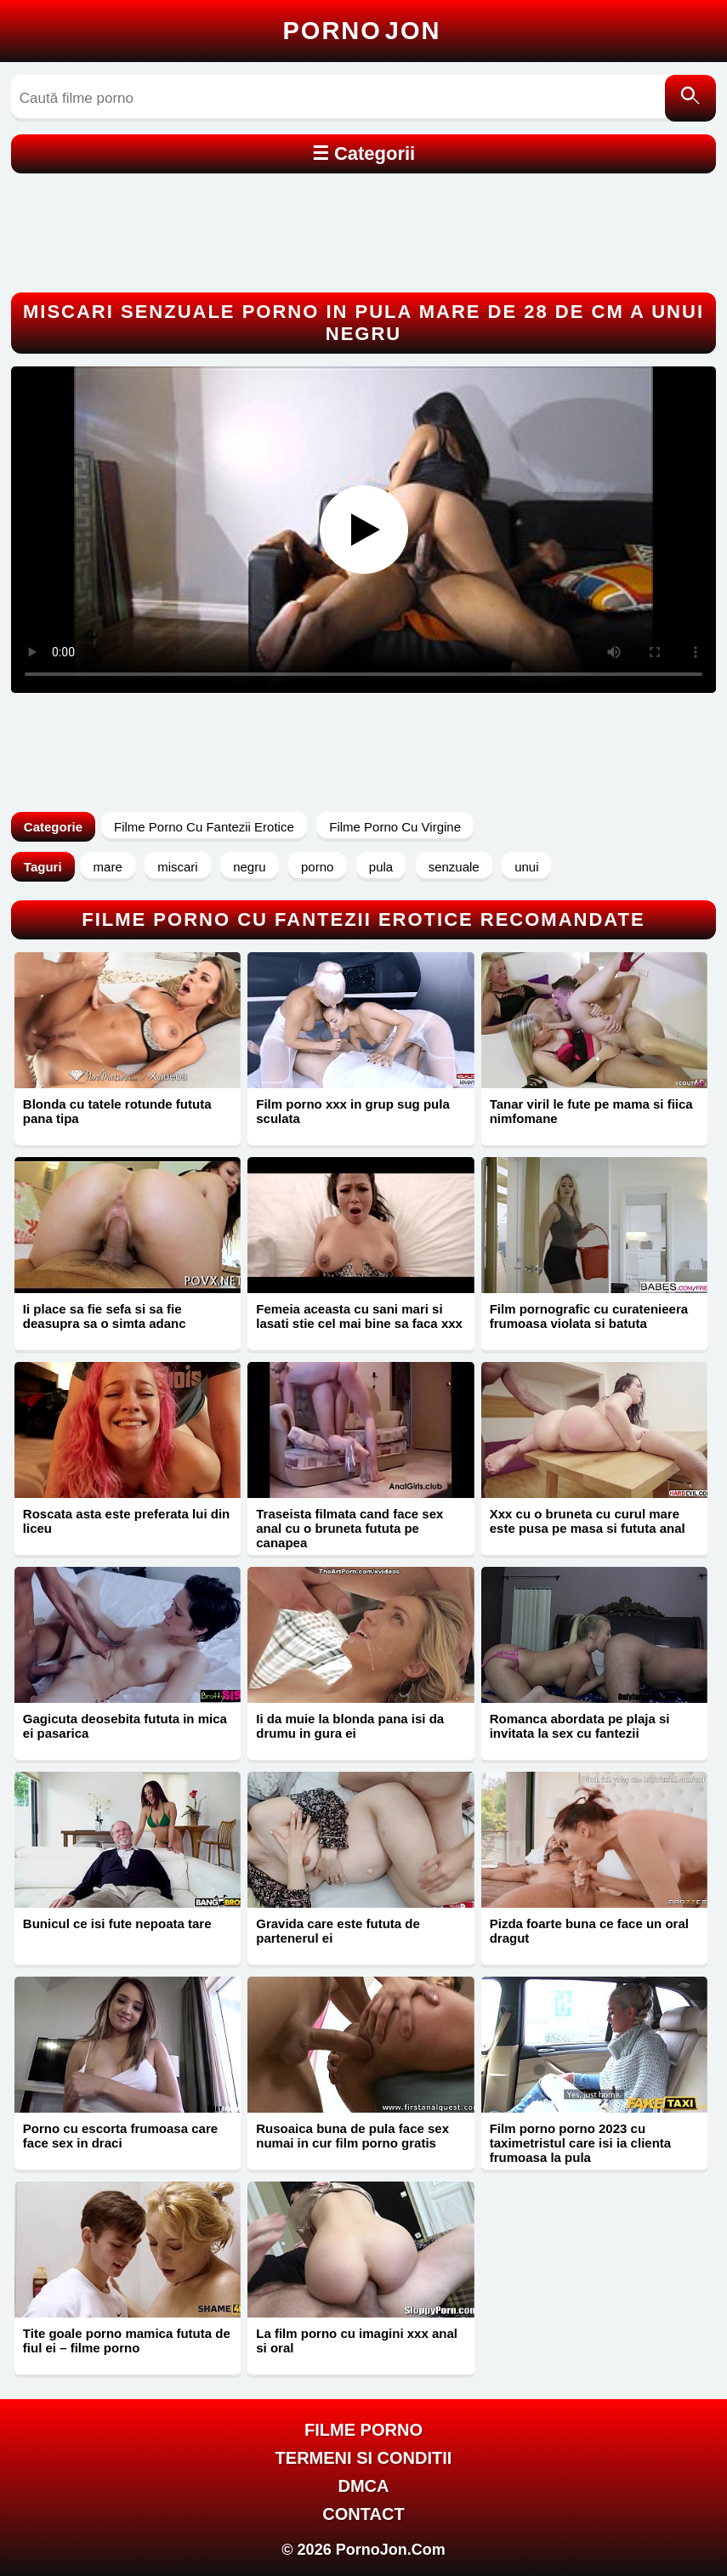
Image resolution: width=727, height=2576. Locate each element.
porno (317, 867)
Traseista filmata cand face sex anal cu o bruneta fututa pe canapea (349, 1528)
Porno (362, 30)
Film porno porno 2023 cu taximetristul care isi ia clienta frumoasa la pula (580, 2143)
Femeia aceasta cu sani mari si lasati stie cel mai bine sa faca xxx (359, 1316)
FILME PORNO (363, 2429)
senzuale (454, 867)
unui (526, 867)
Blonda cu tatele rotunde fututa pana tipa (117, 1111)
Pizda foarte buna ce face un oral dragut (589, 1930)
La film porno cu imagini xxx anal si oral (356, 2340)
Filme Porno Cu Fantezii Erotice (204, 827)
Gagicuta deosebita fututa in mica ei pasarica (125, 1725)
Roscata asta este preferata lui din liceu (126, 1520)
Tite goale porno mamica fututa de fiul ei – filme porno (126, 2340)
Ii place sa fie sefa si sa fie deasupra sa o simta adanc (104, 1316)
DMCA (363, 2486)
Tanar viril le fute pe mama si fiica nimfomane (591, 1111)
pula (381, 867)
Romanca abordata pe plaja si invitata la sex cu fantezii (580, 1725)
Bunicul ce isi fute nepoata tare (117, 1923)
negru (249, 867)
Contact (363, 2514)
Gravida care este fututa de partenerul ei (338, 1930)
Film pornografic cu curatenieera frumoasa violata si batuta (589, 1316)
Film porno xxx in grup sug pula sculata (353, 1111)
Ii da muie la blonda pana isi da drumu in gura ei (350, 1725)
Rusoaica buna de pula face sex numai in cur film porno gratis (352, 2135)
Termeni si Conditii (363, 2457)
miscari (177, 867)
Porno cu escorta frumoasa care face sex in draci (120, 2135)
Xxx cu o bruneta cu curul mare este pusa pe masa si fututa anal (587, 1520)
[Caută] (690, 98)
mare (108, 867)
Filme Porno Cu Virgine (395, 827)
